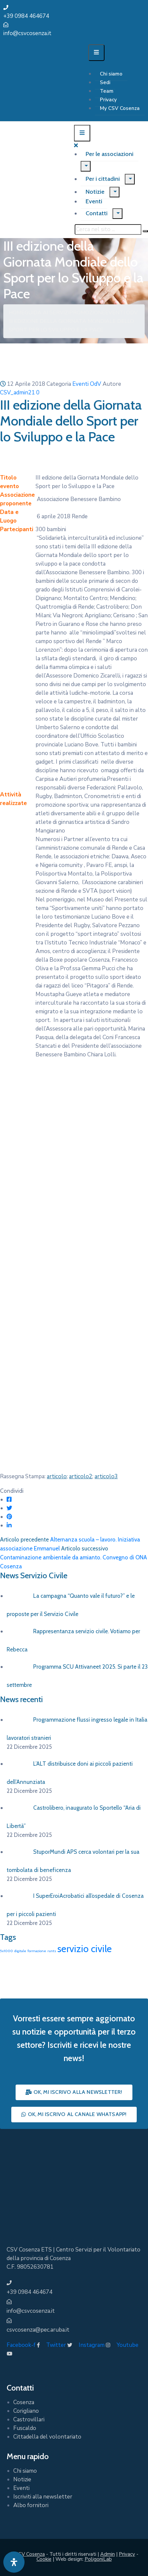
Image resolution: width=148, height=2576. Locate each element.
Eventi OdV (121, 312)
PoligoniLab (98, 2559)
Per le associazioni (109, 154)
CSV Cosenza (30, 2554)
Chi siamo (111, 74)
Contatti (97, 213)
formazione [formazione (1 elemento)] (37, 1951)
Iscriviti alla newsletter (42, 2496)
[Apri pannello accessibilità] (14, 2562)
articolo (57, 1476)
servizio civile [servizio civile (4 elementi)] (84, 1948)
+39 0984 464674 (26, 16)
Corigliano (26, 2411)
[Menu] (86, 166)
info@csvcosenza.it (27, 33)
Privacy (108, 99)
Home (17, 312)
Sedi (105, 82)
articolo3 (106, 1476)
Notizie (95, 191)
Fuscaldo (24, 2428)
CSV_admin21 (17, 392)
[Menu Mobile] (96, 52)
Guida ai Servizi (47, 312)
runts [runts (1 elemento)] (51, 1951)
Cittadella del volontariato (47, 2437)
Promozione (87, 312)
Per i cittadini (103, 178)
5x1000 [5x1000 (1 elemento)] (6, 1951)
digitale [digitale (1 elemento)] (20, 1951)
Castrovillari (28, 2419)
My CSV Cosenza (120, 108)
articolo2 (80, 1476)
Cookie (44, 2559)
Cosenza (23, 2402)
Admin (107, 2554)
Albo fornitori (30, 2505)
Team (106, 91)
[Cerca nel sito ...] (108, 229)
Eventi (94, 201)
